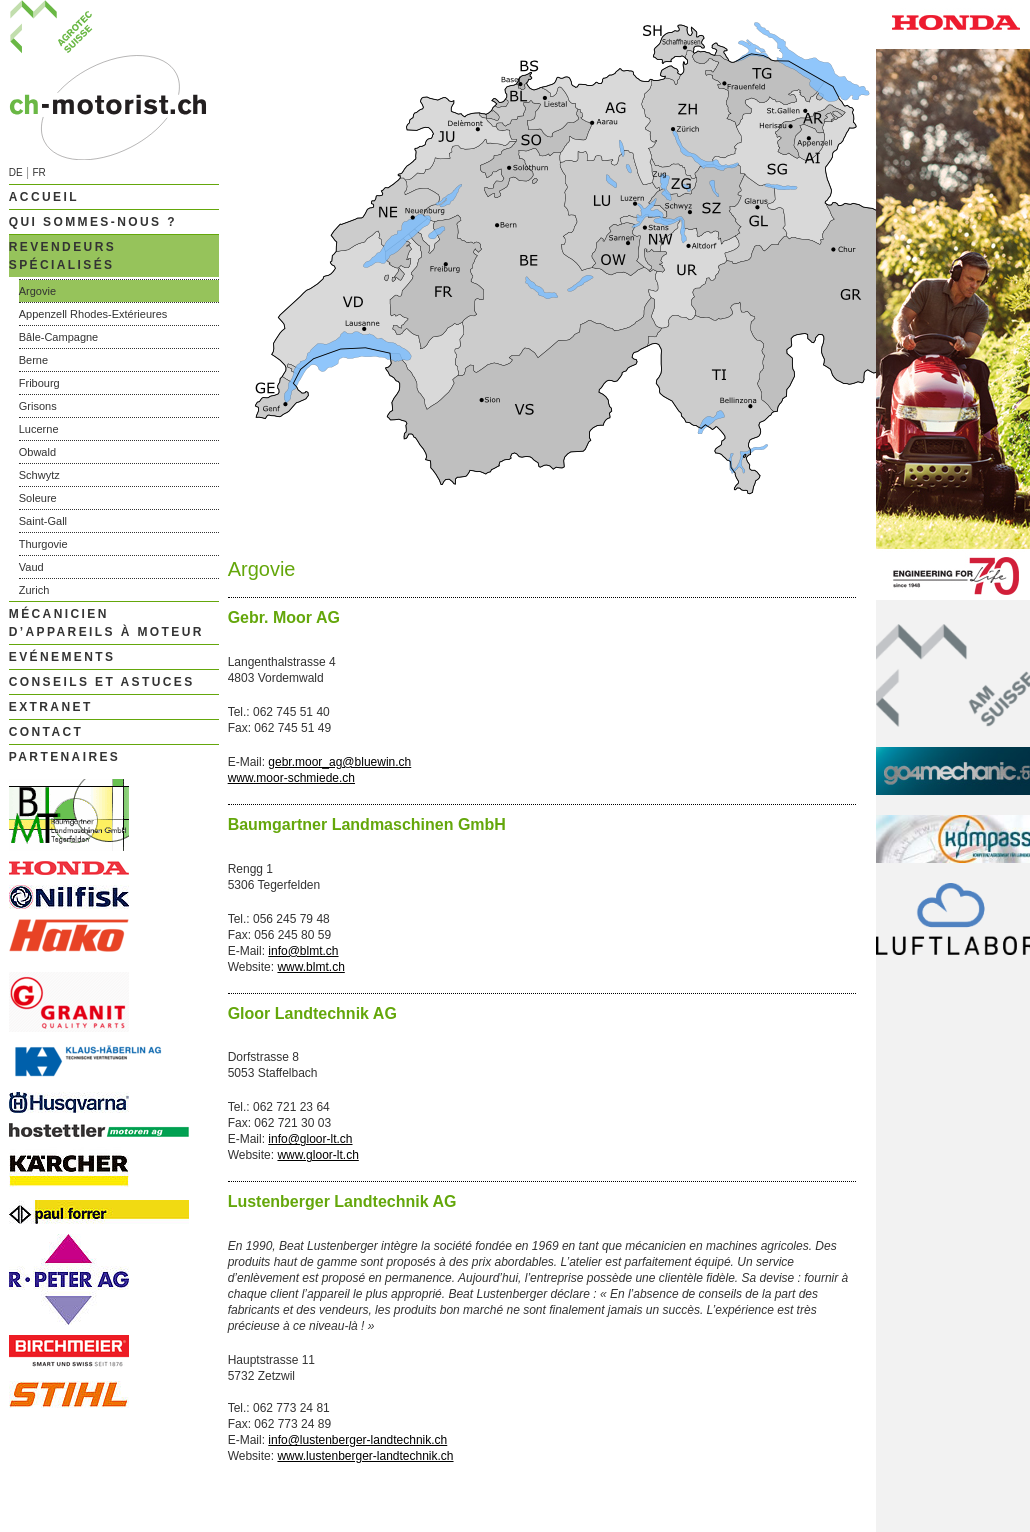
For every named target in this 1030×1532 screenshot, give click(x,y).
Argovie (37, 291)
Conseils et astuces (102, 682)
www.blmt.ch (310, 967)
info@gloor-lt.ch (310, 1139)
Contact (46, 732)
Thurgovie (43, 544)
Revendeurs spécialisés (62, 256)
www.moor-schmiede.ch (291, 778)
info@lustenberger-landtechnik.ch (357, 1440)
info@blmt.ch (303, 951)
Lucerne (39, 429)
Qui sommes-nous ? (93, 222)
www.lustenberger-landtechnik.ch (365, 1456)
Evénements (62, 657)
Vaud (31, 567)
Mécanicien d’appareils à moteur (106, 623)
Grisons (38, 406)
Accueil (44, 197)
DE (16, 172)
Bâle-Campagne (59, 337)
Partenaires (65, 757)
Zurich (34, 590)
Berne (33, 360)
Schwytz (39, 475)
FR (38, 172)
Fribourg (39, 383)
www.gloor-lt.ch (317, 1155)
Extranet (51, 707)
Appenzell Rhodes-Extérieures (93, 314)
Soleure (38, 498)
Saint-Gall (43, 521)
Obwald (37, 452)
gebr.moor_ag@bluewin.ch (339, 762)
